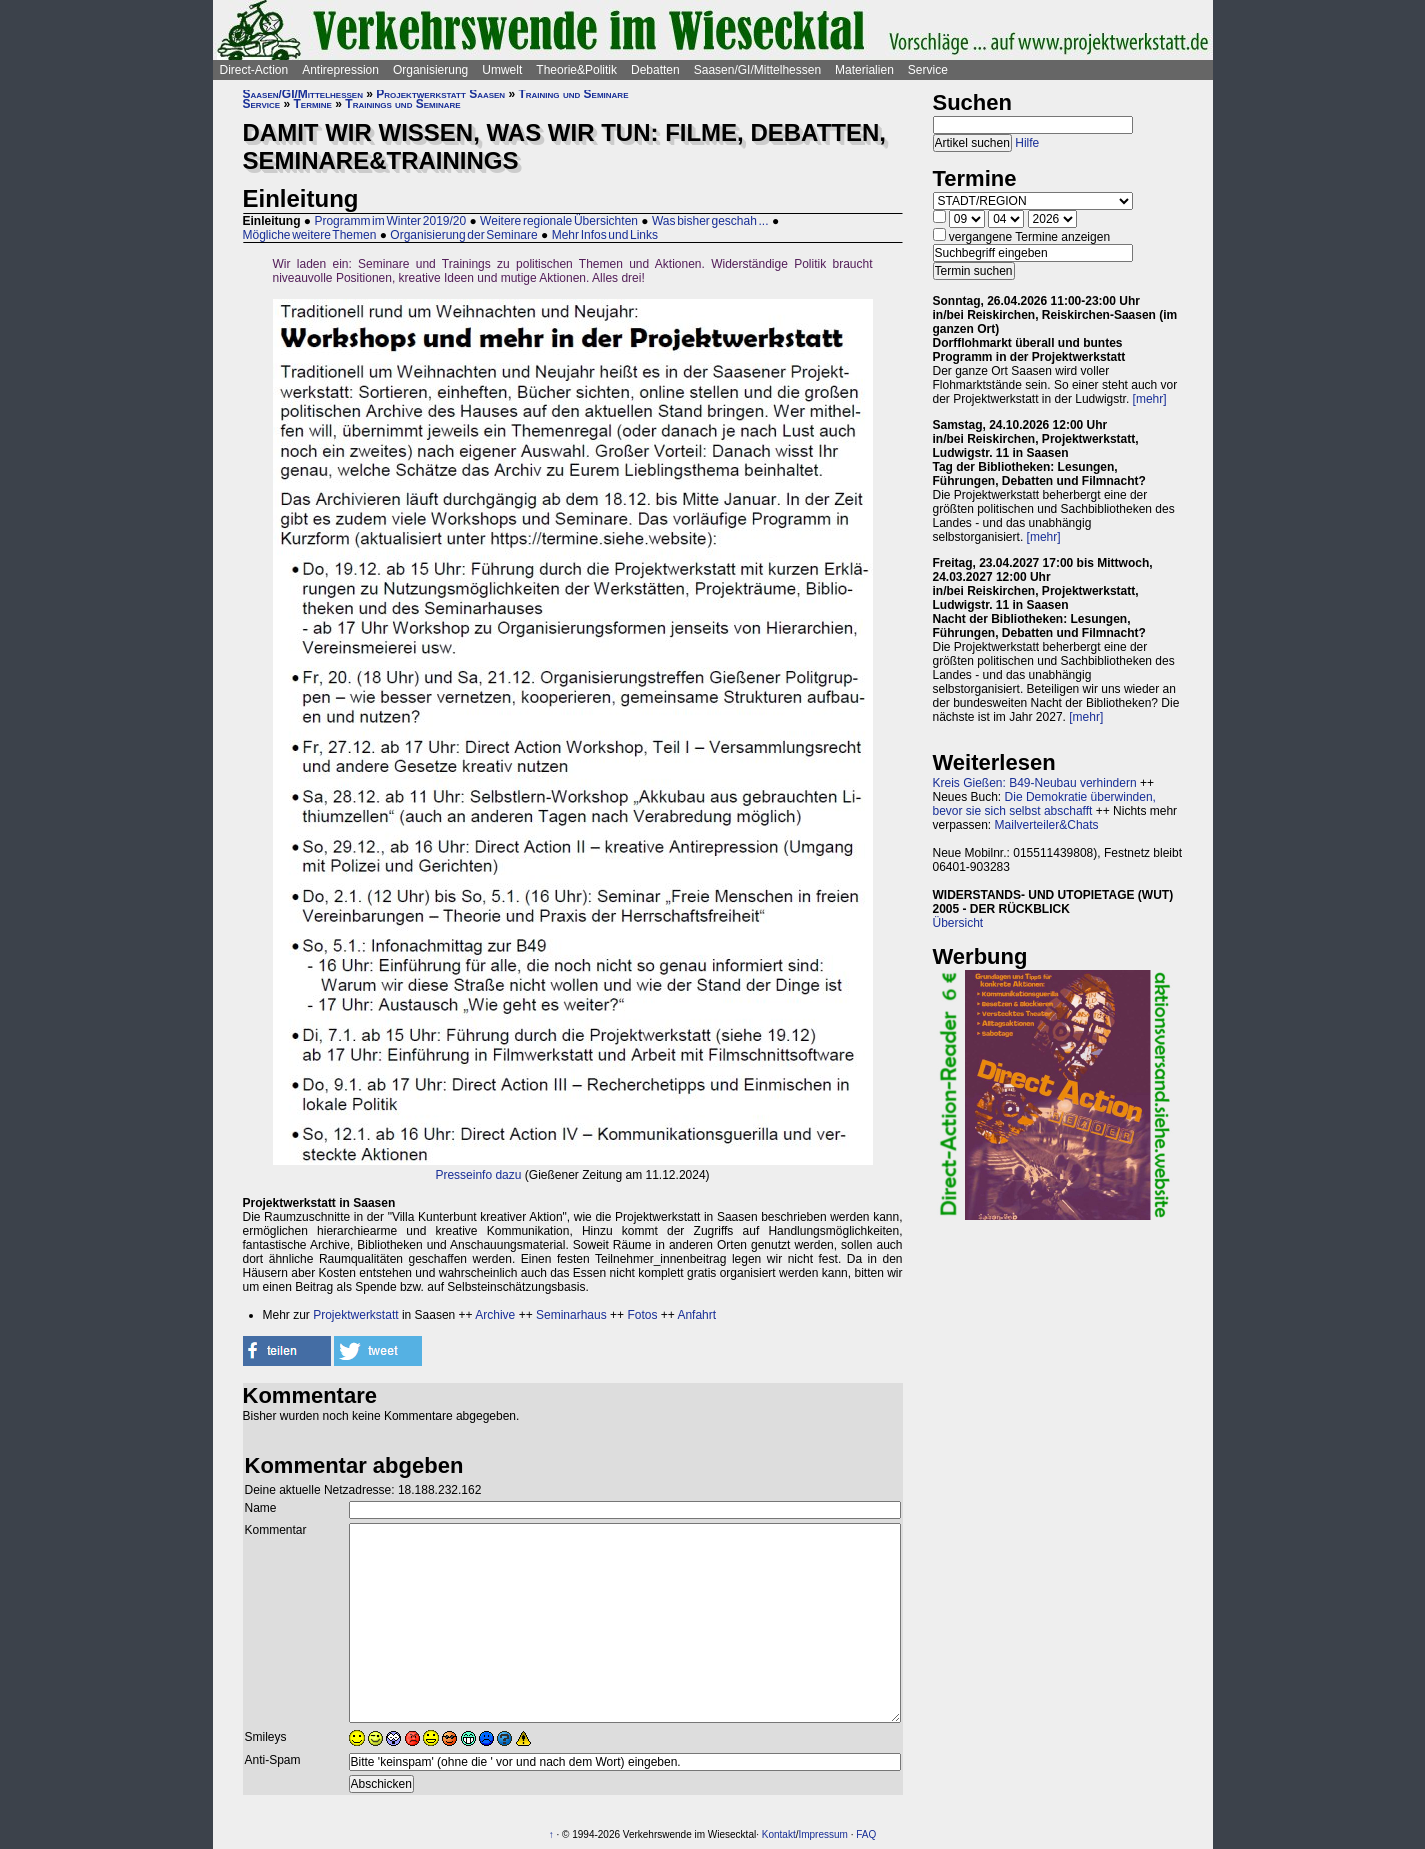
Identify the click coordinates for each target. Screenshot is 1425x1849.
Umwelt (502, 70)
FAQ (866, 1834)
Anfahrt (696, 1315)
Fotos (642, 1315)
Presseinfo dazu (478, 1175)
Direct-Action (254, 70)
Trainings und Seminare (402, 104)
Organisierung (430, 70)
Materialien (864, 70)
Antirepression (340, 70)
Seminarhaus (571, 1315)
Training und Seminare (573, 94)
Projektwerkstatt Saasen (440, 94)
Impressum (822, 1834)
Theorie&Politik (576, 70)
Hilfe (1027, 143)
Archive (495, 1315)
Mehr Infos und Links (605, 235)
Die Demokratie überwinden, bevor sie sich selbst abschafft (1044, 804)
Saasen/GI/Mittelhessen (757, 70)
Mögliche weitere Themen (310, 235)
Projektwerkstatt (355, 1315)
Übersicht (958, 923)
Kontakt (779, 1834)
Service (928, 70)
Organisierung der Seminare (463, 235)
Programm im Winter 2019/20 (390, 221)
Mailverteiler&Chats (1047, 825)
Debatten (655, 70)
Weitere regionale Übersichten (559, 221)
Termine (313, 104)
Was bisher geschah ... (710, 221)
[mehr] (1150, 399)
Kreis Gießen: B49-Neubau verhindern (1035, 783)
